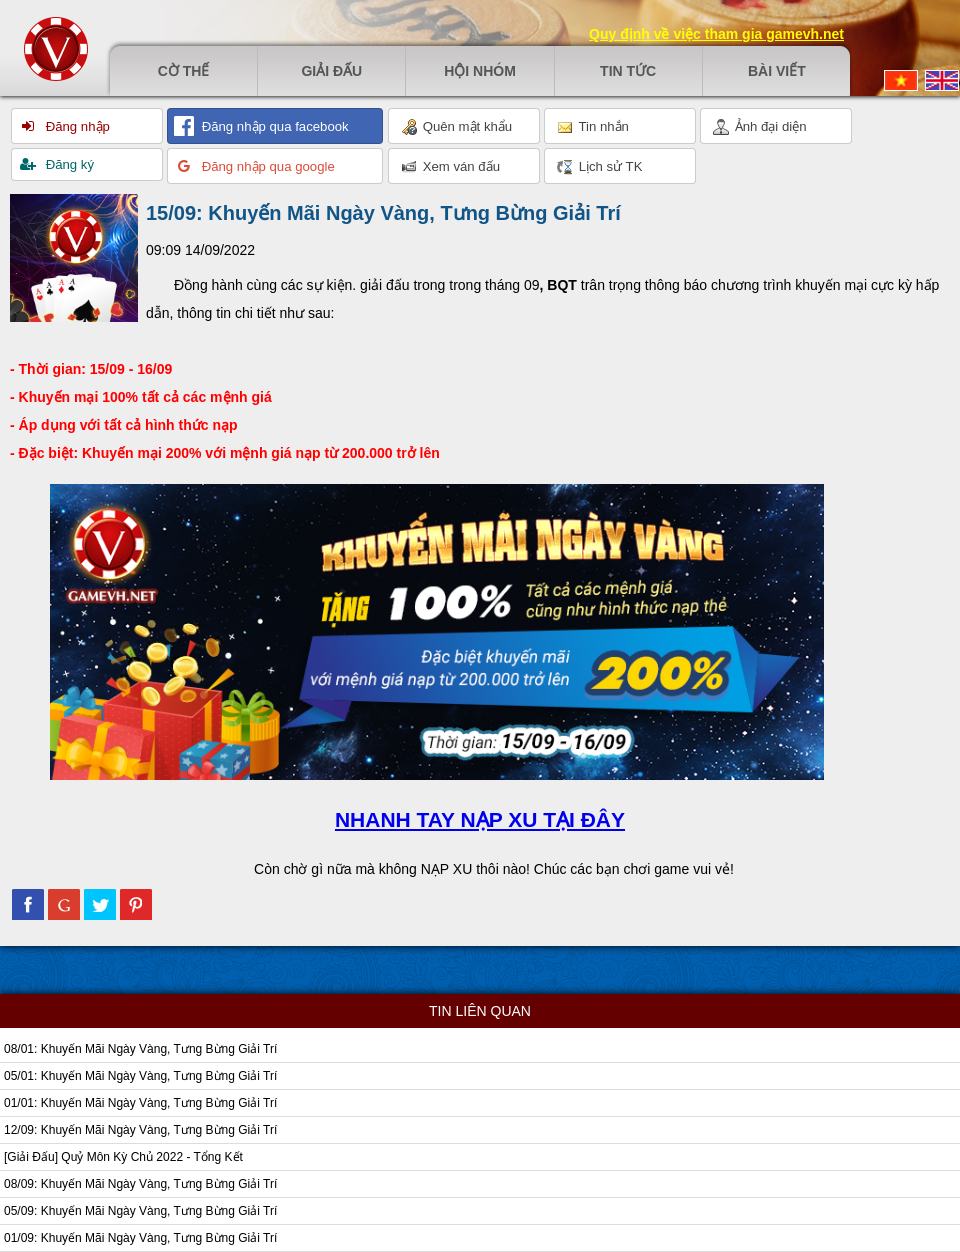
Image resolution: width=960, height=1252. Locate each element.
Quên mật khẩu (456, 127)
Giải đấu (331, 71)
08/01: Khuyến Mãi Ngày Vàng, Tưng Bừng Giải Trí (140, 1049)
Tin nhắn (593, 127)
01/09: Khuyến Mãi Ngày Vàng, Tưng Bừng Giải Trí (140, 1238)
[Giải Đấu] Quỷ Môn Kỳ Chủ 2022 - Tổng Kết (123, 1157)
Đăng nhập (76, 126)
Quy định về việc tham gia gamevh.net (716, 34)
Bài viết (777, 71)
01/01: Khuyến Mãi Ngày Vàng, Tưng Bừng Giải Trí (140, 1103)
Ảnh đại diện (760, 127)
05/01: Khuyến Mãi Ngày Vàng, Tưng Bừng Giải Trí (140, 1076)
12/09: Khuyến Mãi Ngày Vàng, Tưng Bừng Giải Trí (140, 1130)
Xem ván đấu (450, 167)
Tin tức (628, 71)
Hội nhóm (480, 71)
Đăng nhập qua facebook (273, 126)
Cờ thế (184, 71)
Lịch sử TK (599, 167)
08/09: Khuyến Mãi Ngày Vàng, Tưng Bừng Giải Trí (140, 1184)
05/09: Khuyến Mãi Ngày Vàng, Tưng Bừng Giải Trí (140, 1211)
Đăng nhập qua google (266, 166)
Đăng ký (68, 164)
